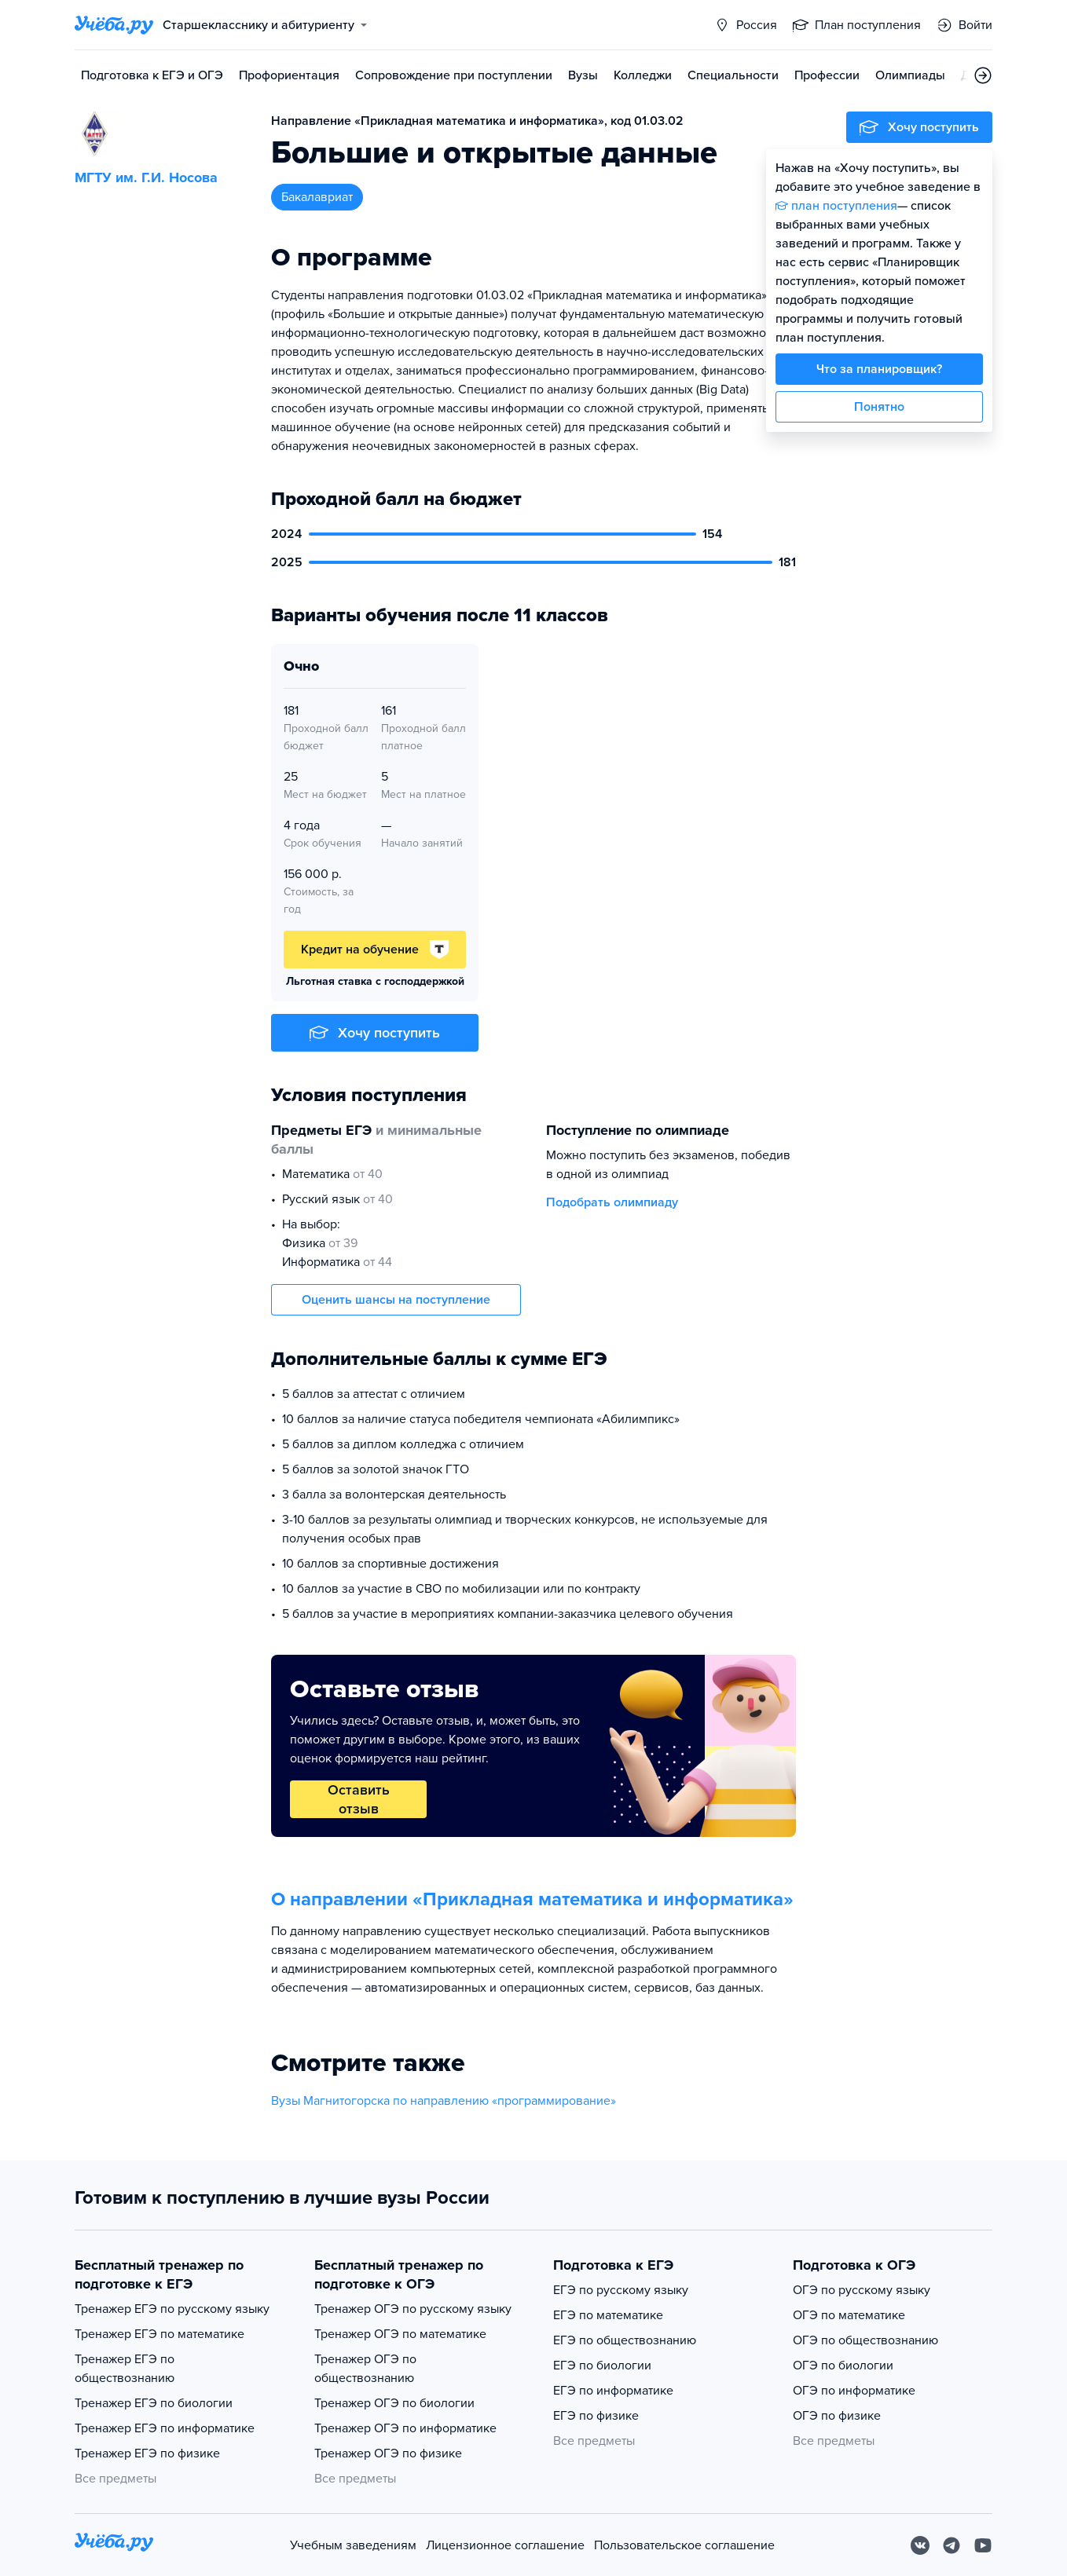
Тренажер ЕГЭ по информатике (165, 2428)
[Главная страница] (114, 25)
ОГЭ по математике (849, 2315)
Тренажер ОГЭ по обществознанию (365, 2368)
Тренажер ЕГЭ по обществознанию (124, 2368)
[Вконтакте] (920, 2545)
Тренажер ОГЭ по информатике (405, 2428)
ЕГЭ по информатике (613, 2391)
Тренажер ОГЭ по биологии (394, 2403)
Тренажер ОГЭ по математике (400, 2334)
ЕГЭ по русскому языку (620, 2290)
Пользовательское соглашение (684, 2545)
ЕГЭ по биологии (602, 2365)
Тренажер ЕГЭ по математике (159, 2334)
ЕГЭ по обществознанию (624, 2340)
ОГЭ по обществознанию (865, 2340)
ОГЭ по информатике (854, 2391)
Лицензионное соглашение (505, 2545)
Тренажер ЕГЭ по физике (147, 2453)
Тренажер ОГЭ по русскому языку (413, 2309)
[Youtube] (983, 2545)
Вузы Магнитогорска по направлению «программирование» (443, 2101)
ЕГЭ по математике (608, 2315)
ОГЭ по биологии (843, 2365)
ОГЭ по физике (837, 2416)
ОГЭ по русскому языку (861, 2290)
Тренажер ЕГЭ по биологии (154, 2403)
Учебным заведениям (353, 2545)
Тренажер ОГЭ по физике (388, 2453)
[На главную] (114, 2545)
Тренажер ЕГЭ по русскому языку (172, 2309)
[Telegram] (951, 2545)
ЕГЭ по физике (596, 2416)
